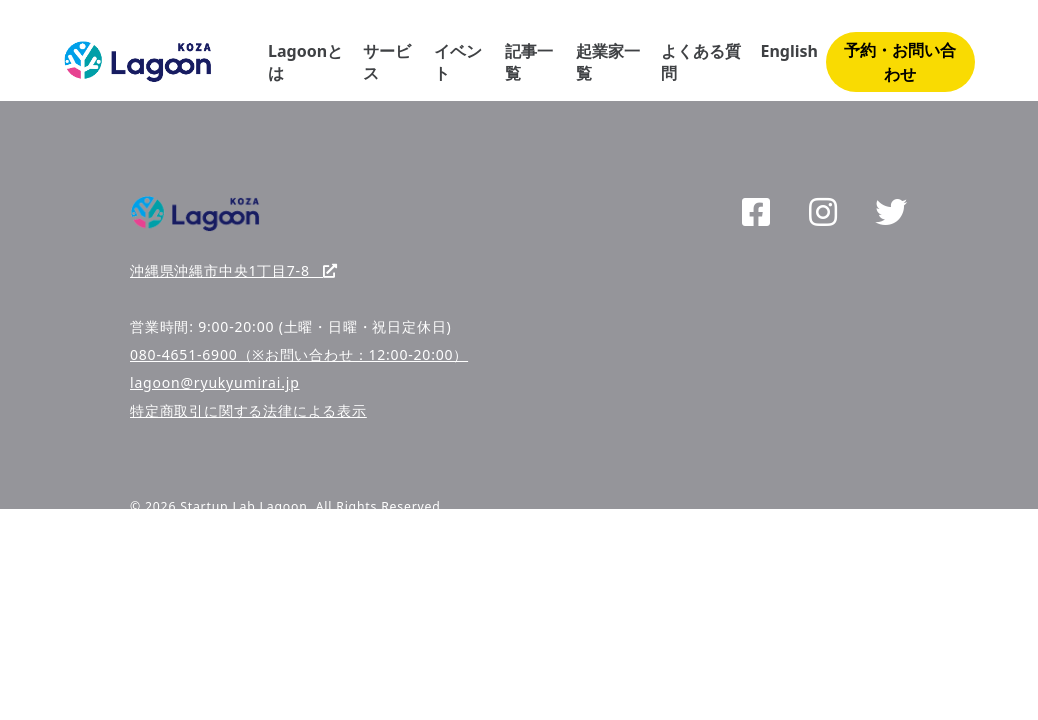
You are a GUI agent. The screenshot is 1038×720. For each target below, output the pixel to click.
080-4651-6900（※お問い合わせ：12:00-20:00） (299, 354)
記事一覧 (529, 62)
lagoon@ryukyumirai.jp (215, 382)
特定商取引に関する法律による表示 (248, 410)
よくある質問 (701, 62)
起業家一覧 (608, 62)
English (788, 51)
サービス (387, 62)
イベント (458, 62)
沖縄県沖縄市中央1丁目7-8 (234, 270)
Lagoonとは (305, 62)
